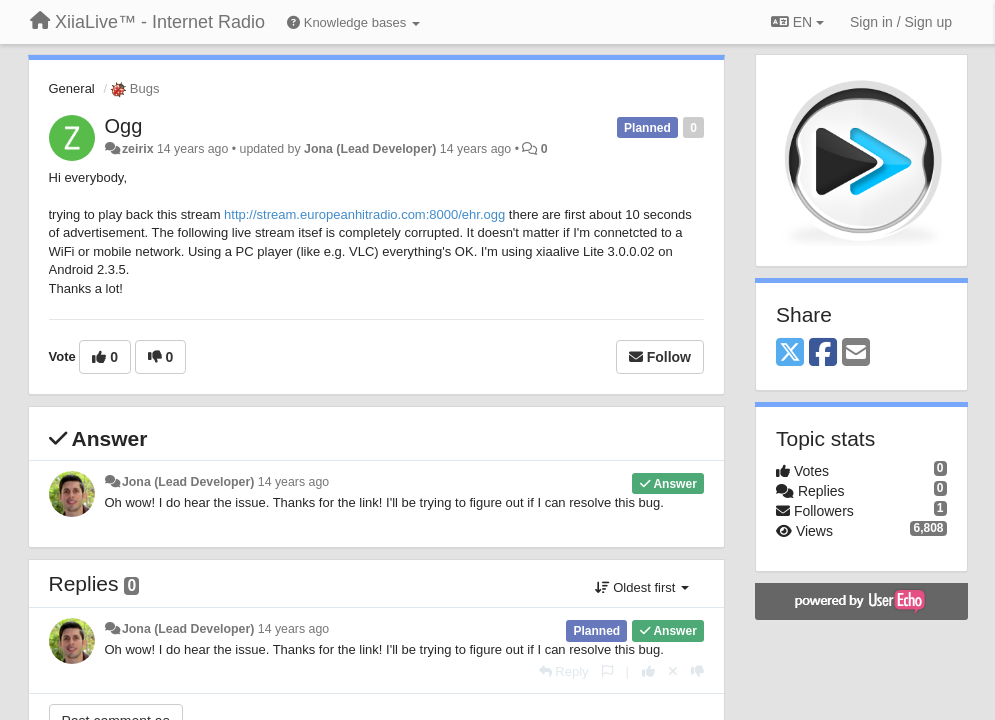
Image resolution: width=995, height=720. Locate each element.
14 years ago (293, 482)
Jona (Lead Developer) (370, 149)
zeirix (138, 149)
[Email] (856, 353)
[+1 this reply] (648, 671)
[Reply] (564, 671)
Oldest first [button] (642, 587)
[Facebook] (823, 353)
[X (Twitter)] (790, 353)
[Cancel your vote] (673, 671)
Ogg (124, 126)
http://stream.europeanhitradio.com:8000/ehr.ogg (364, 214)
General (72, 88)
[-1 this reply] (697, 671)
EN (797, 22)
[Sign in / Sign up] (901, 22)
